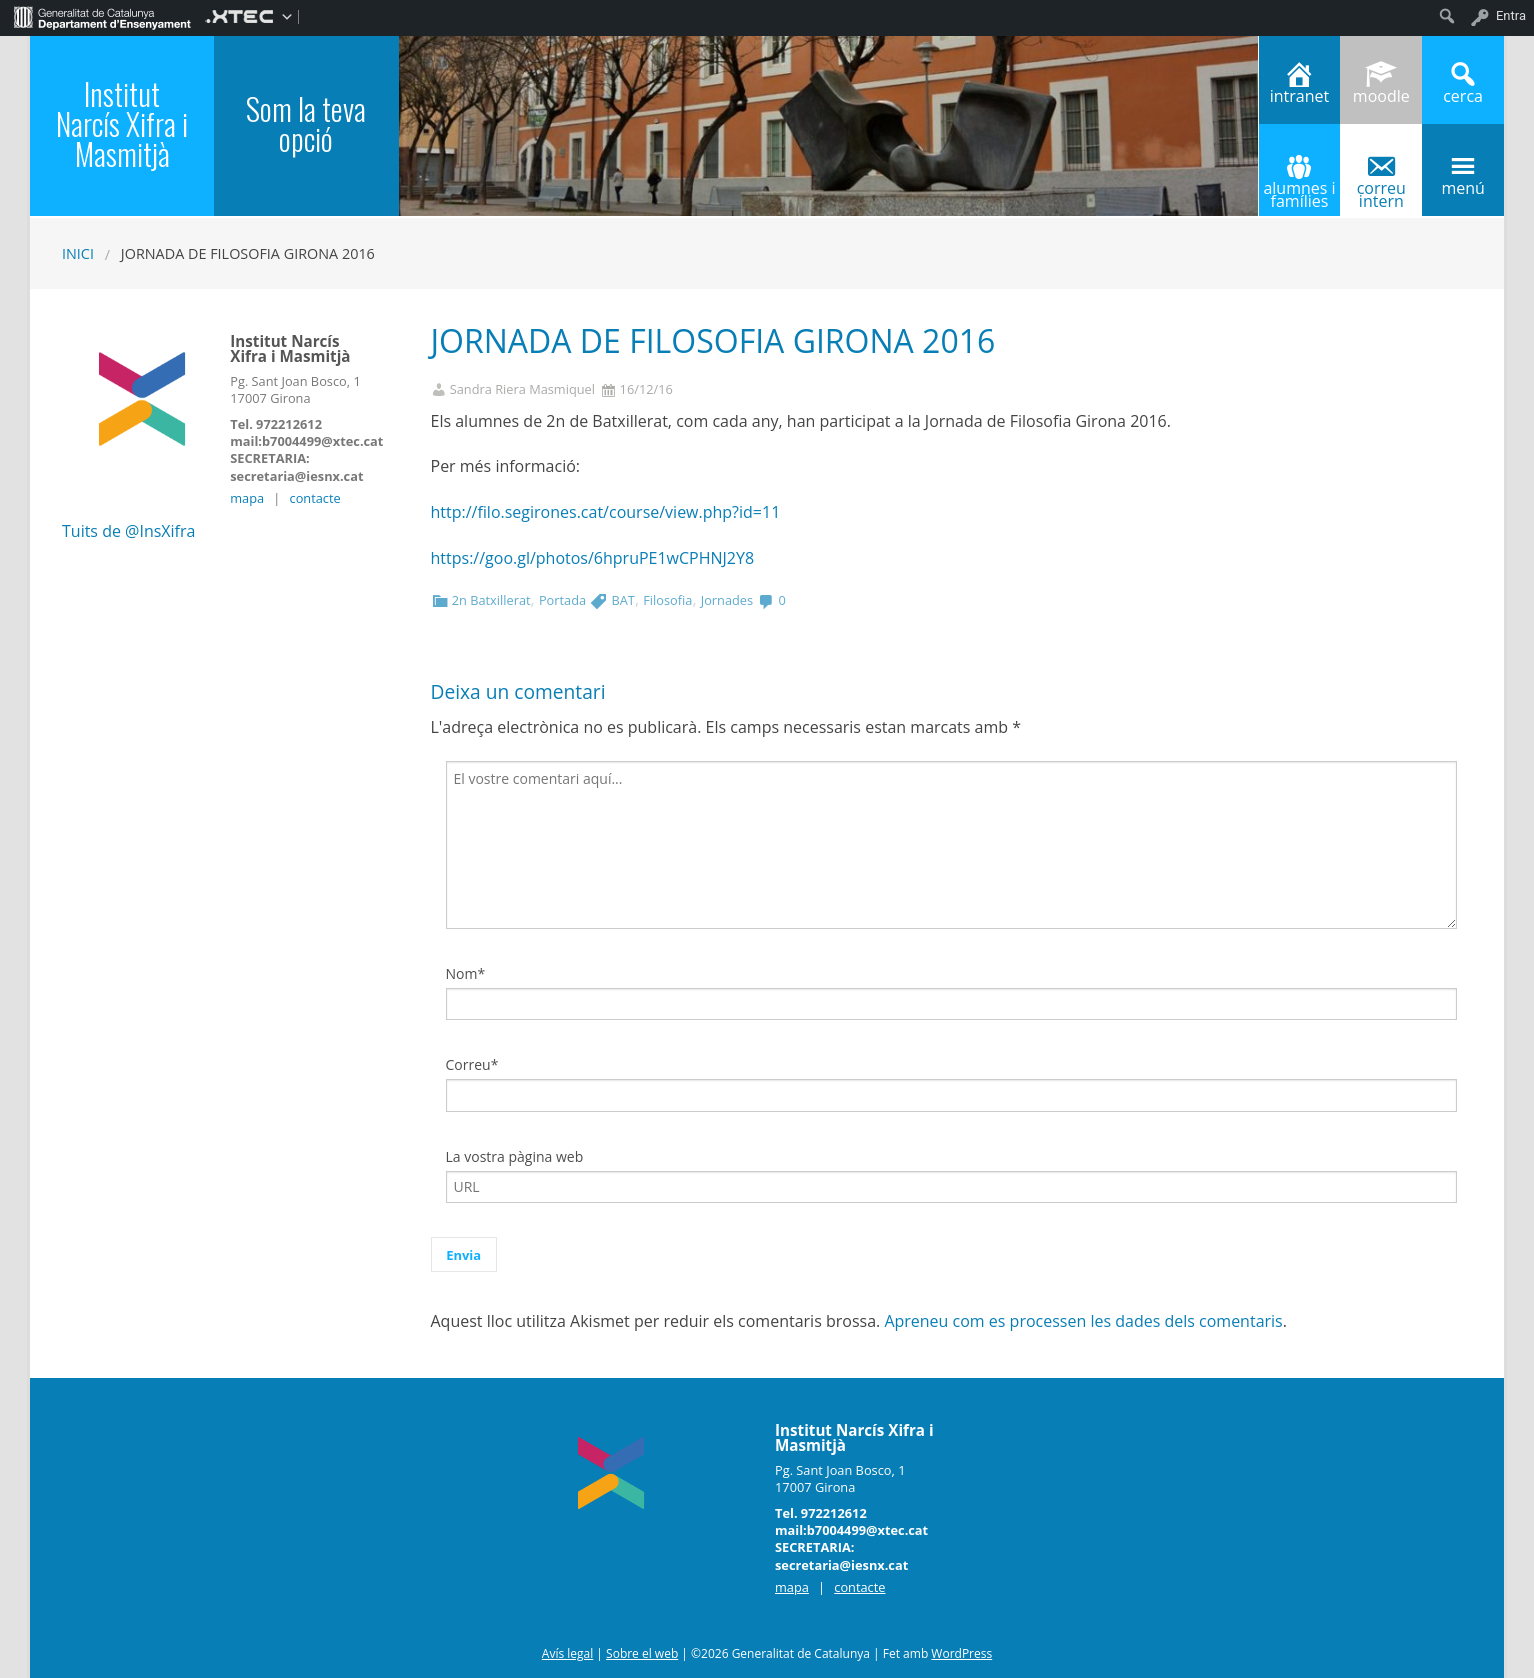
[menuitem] (102, 16)
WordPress (961, 1653)
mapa (247, 498)
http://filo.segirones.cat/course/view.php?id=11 (606, 512)
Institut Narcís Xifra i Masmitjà (122, 123)
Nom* (466, 973)
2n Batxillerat (491, 600)
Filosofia (667, 600)
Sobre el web (642, 1653)
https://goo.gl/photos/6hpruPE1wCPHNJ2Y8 (593, 558)
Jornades (727, 600)
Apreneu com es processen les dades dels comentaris (1083, 1321)
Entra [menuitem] (1511, 15)
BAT (622, 600)
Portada (562, 600)
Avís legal (567, 1653)
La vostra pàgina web (515, 1156)
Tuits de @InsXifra (128, 531)
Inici (78, 253)
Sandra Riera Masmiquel (522, 389)
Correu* (472, 1064)
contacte (315, 498)
